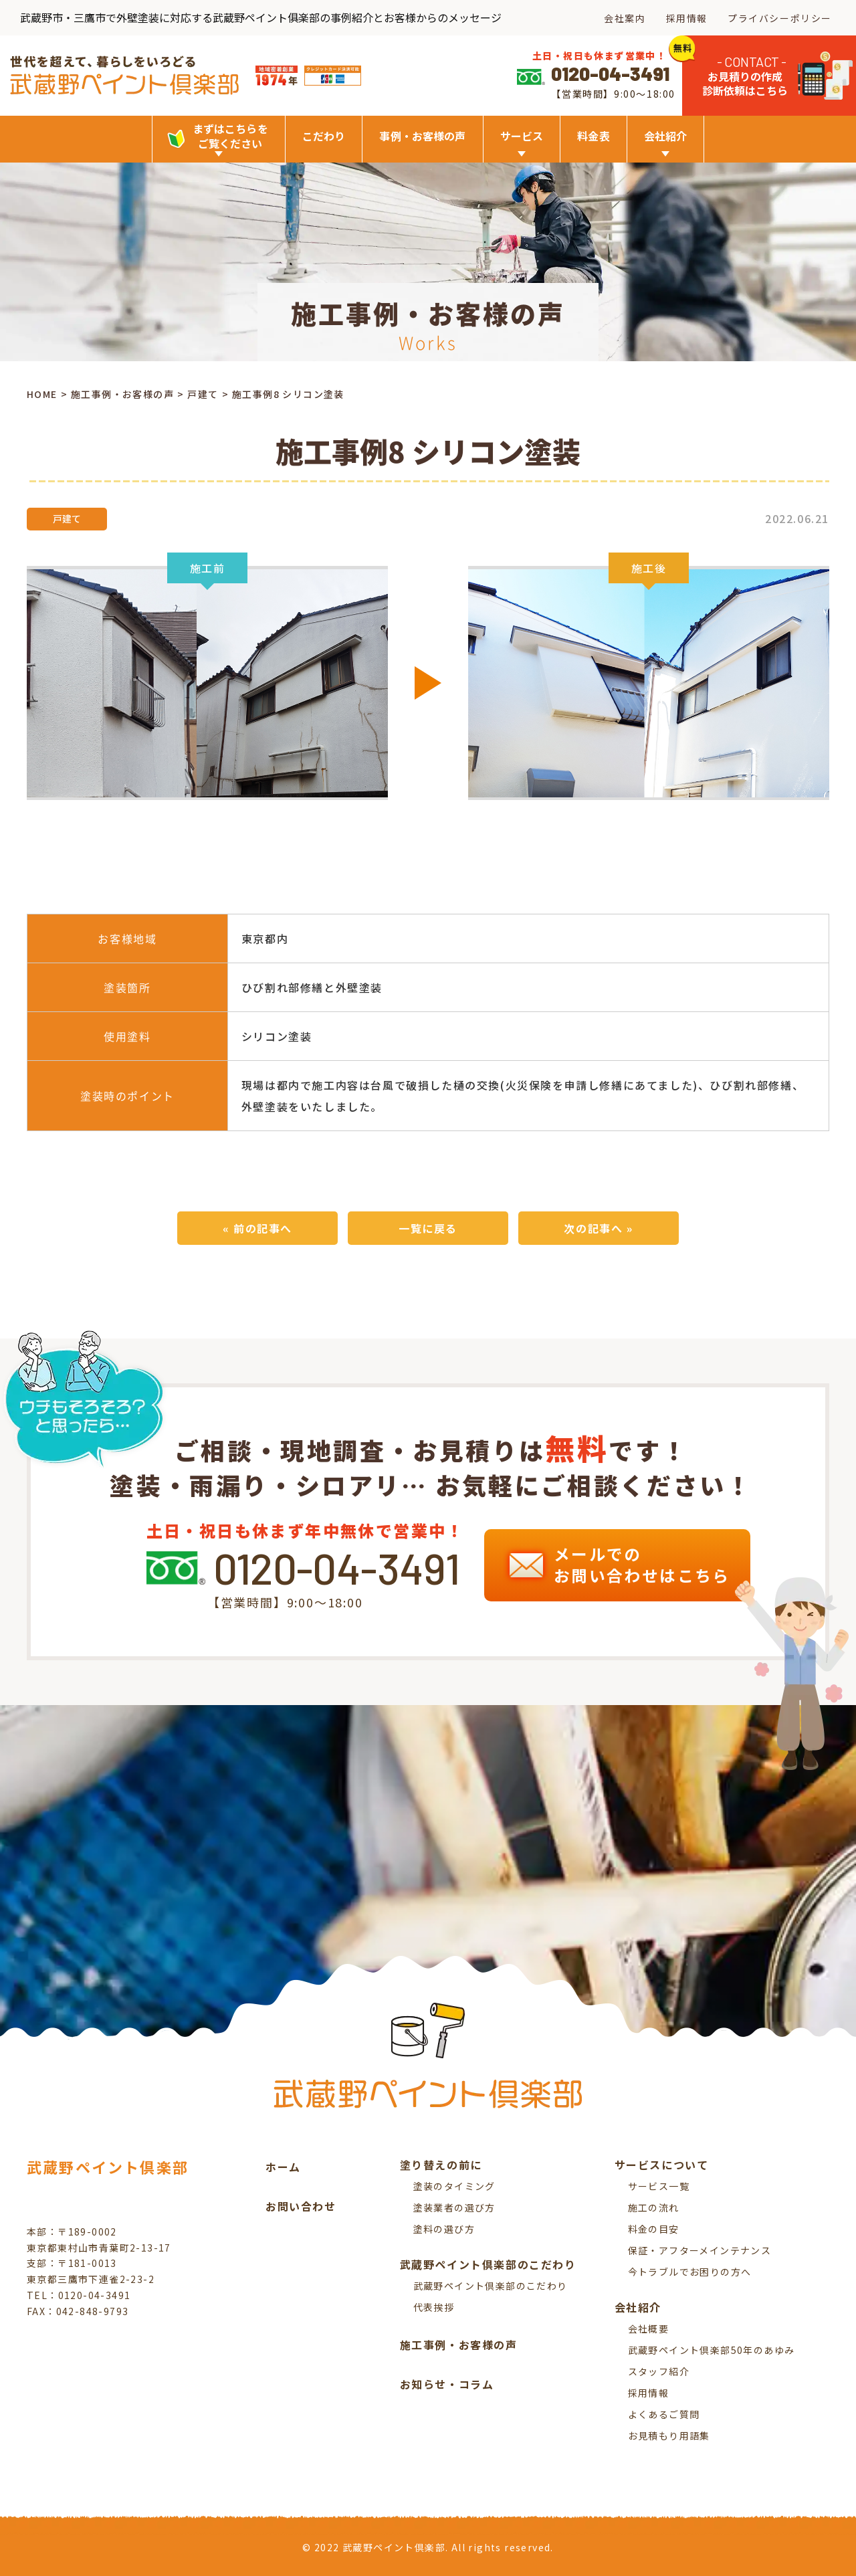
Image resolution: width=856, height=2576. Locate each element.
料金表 (593, 136)
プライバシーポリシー (780, 18)
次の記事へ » (598, 1228)
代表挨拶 (434, 2307)
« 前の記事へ (257, 1228)
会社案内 (624, 18)
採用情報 (687, 18)
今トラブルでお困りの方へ (690, 2271)
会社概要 (648, 2328)
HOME (42, 394)
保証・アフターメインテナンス (700, 2250)
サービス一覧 (658, 2186)
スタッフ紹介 (658, 2371)
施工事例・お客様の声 (122, 394)
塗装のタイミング (454, 2186)
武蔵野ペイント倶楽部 (108, 2166)
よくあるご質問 (664, 2414)
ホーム (283, 2167)
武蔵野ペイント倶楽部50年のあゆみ (711, 2350)
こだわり (324, 136)
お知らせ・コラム (447, 2384)
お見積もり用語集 (669, 2435)
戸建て (202, 394)
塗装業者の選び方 (454, 2207)
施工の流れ (653, 2207)
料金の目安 (653, 2229)
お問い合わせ (300, 2206)
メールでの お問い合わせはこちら (622, 1565)
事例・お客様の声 (422, 136)
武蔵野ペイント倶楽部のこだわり (490, 2285)
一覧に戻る (428, 1228)
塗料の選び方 (444, 2229)
